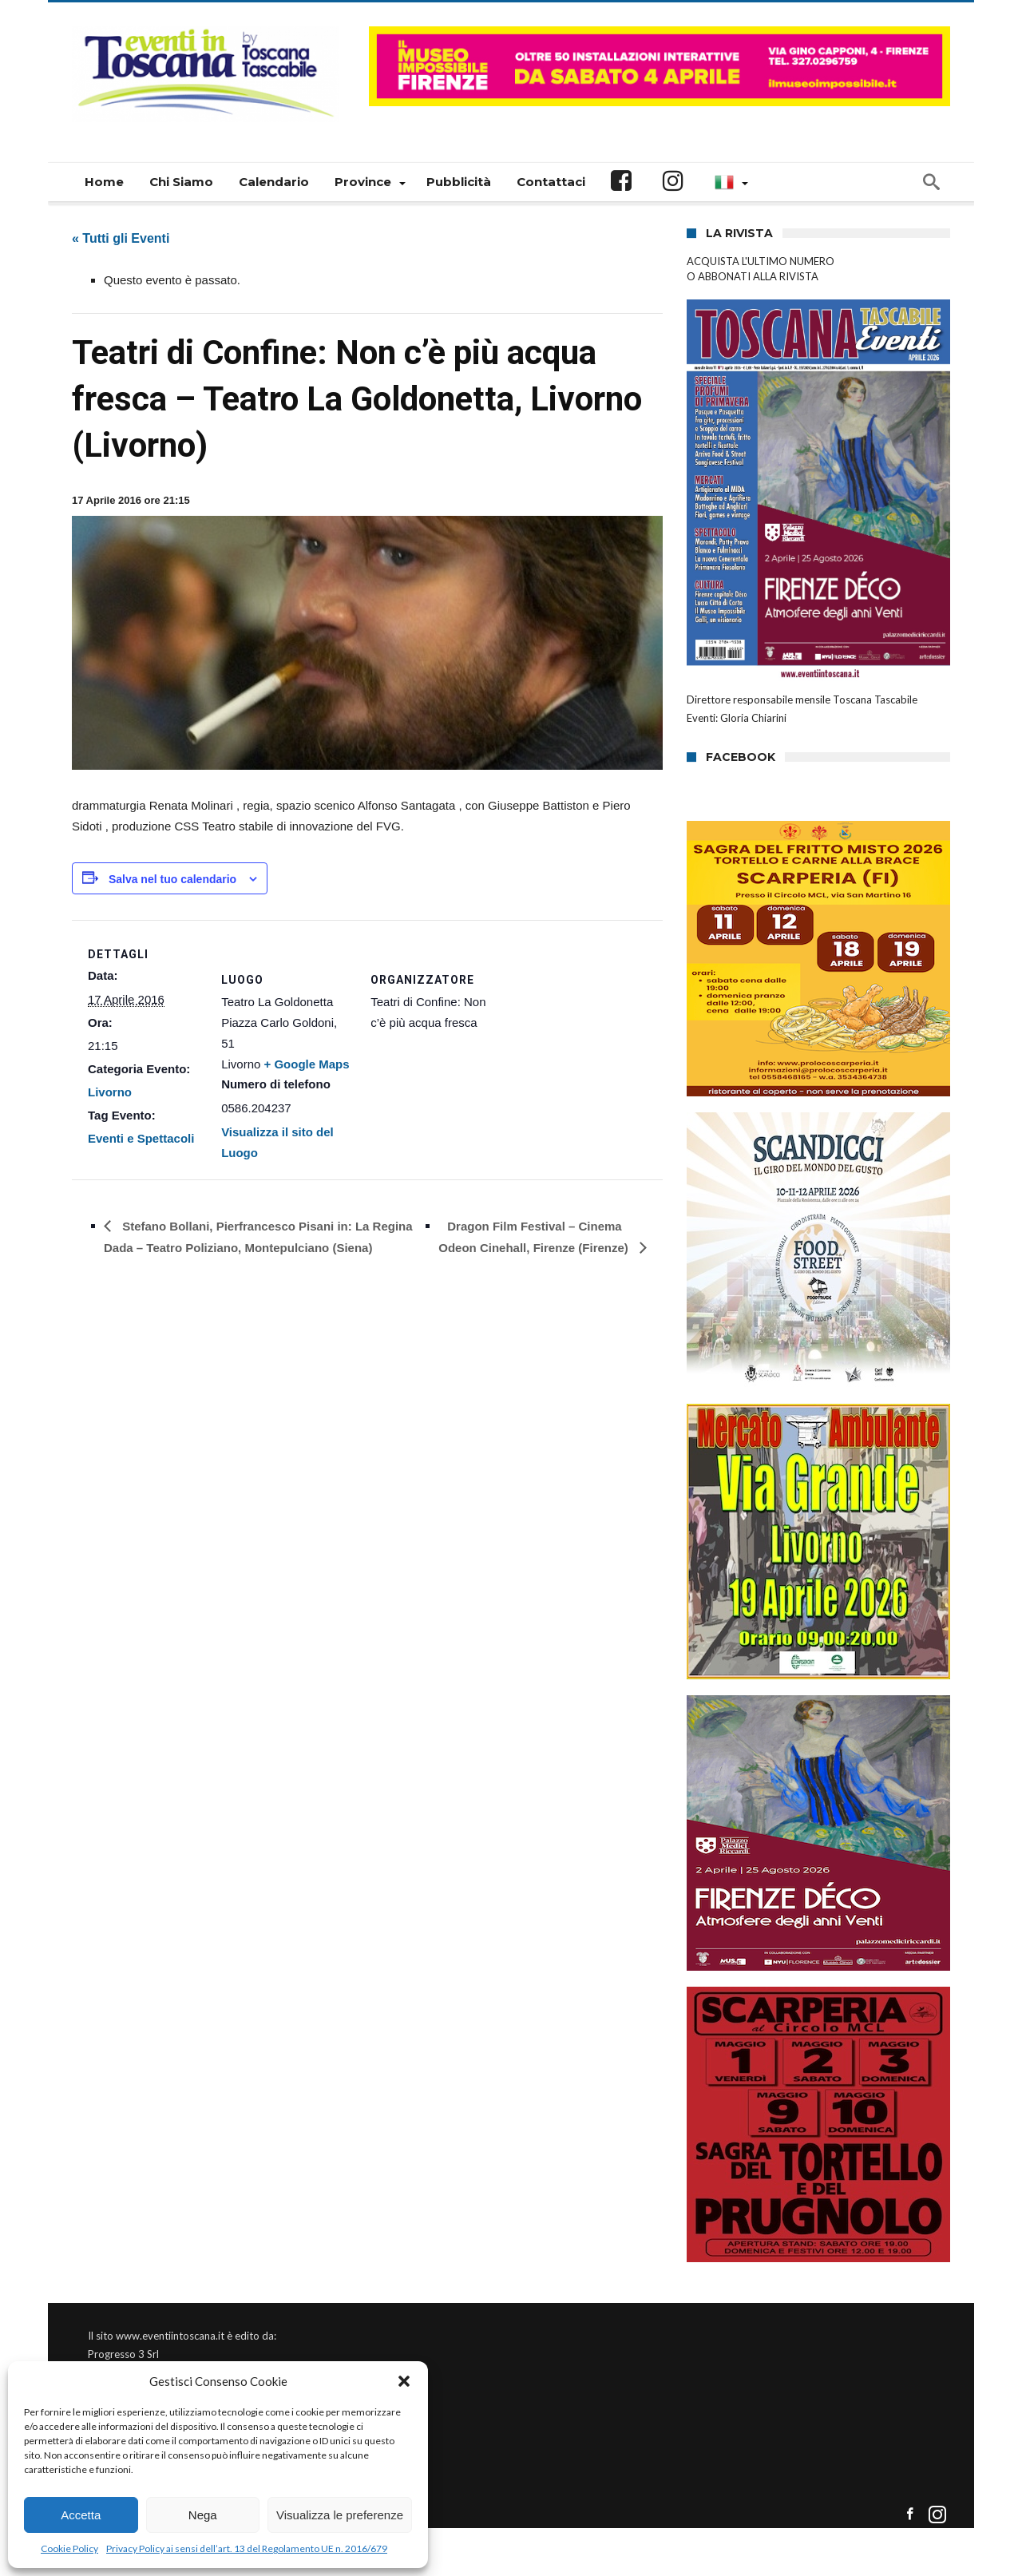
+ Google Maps (307, 1064)
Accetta (81, 2515)
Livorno (110, 1092)
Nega (202, 2515)
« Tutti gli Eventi (120, 238)
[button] (404, 2381)
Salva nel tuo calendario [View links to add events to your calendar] (172, 879)
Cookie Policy (69, 2548)
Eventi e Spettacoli (141, 1138)
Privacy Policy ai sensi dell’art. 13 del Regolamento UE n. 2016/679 (246, 2548)
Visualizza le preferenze (339, 2515)
